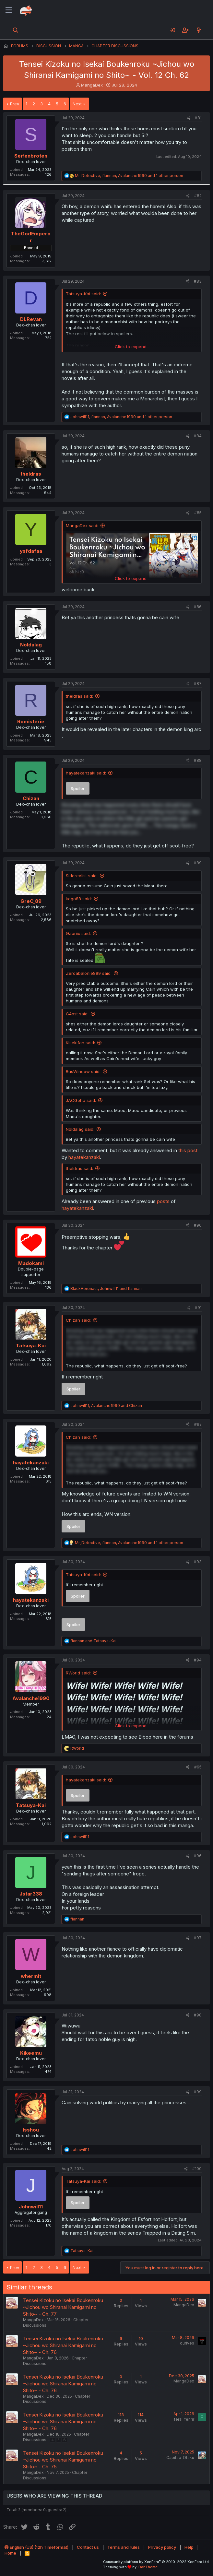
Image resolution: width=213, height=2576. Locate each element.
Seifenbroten (30, 156)
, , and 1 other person (129, 175)
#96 (198, 1855)
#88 (198, 760)
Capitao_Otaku (180, 2457)
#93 (198, 1561)
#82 (198, 195)
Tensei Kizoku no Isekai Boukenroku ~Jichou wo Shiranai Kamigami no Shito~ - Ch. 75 (63, 2460)
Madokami (31, 1263)
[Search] (15, 30)
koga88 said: (79, 898)
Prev (14, 103)
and (93, 1640)
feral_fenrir (184, 2419)
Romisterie (30, 721)
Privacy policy (162, 2547)
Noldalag (31, 645)
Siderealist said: (82, 875)
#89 (198, 862)
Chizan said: (78, 1320)
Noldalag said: (80, 1129)
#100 (197, 2168)
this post (187, 1150)
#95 (198, 1767)
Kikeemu (31, 2053)
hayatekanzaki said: (86, 772)
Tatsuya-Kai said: (83, 293)
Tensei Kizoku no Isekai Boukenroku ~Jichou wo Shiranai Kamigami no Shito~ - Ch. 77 (63, 2307)
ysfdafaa (31, 551)
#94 (198, 1660)
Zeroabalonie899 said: (89, 973)
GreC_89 (30, 901)
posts (163, 1201)
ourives (187, 2343)
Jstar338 (30, 1894)
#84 (198, 435)
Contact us (88, 2547)
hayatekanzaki (84, 1157)
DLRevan (31, 319)
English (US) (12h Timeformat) (36, 2547)
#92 (198, 1424)
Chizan (31, 798)
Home (10, 2553)
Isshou (31, 2130)
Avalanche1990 (31, 1698)
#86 (198, 606)
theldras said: (79, 696)
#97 (198, 1937)
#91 (198, 1307)
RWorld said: (78, 1672)
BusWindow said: (83, 1071)
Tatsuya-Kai (31, 1345)
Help (189, 2547)
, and (106, 1288)
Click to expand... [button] (132, 346)
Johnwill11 (31, 2207)
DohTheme (148, 2567)
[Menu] (9, 10)
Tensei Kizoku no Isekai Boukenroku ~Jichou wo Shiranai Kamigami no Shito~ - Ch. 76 (63, 2345)
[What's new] (198, 30)
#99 (198, 2091)
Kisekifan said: (80, 1042)
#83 (198, 281)
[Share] (188, 118)
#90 (198, 1225)
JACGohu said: (81, 1100)
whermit (31, 1976)
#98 (198, 2015)
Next (77, 103)
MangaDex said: (82, 525)
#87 (198, 683)
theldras (30, 474)
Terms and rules (123, 2547)
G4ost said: (77, 1013)
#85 (198, 512)
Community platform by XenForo (156, 2561)
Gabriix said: (78, 933)
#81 (198, 117)
